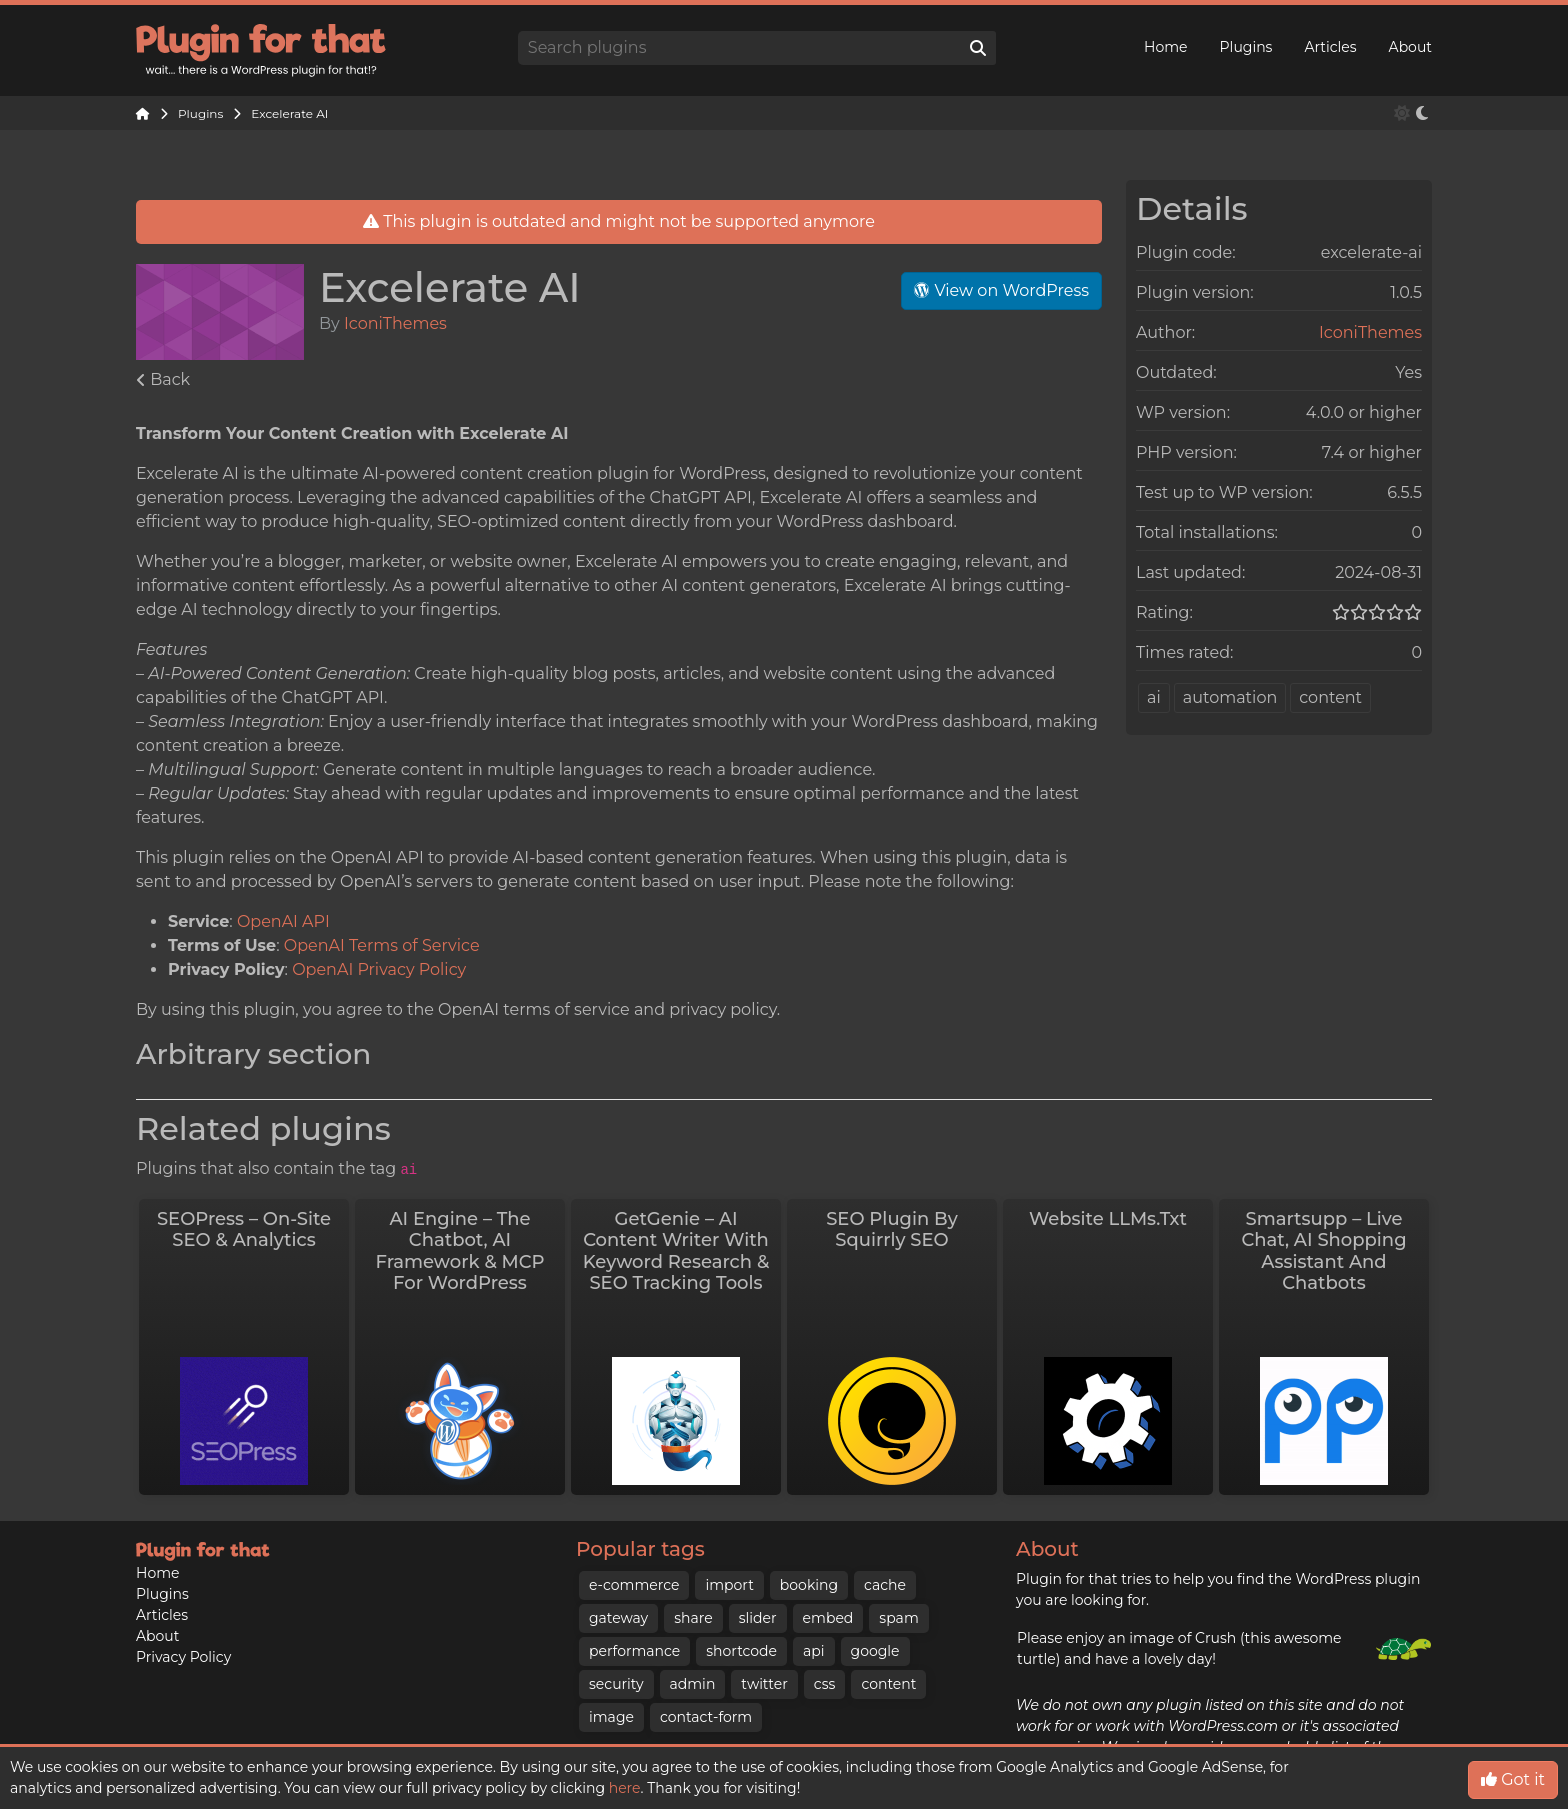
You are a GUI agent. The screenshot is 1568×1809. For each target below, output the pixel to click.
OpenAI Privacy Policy (379, 969)
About (1410, 47)
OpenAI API (283, 921)
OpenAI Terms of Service (382, 945)
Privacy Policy (183, 1607)
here (625, 1788)
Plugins (1246, 47)
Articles (1330, 47)
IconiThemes (395, 323)
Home (1165, 47)
